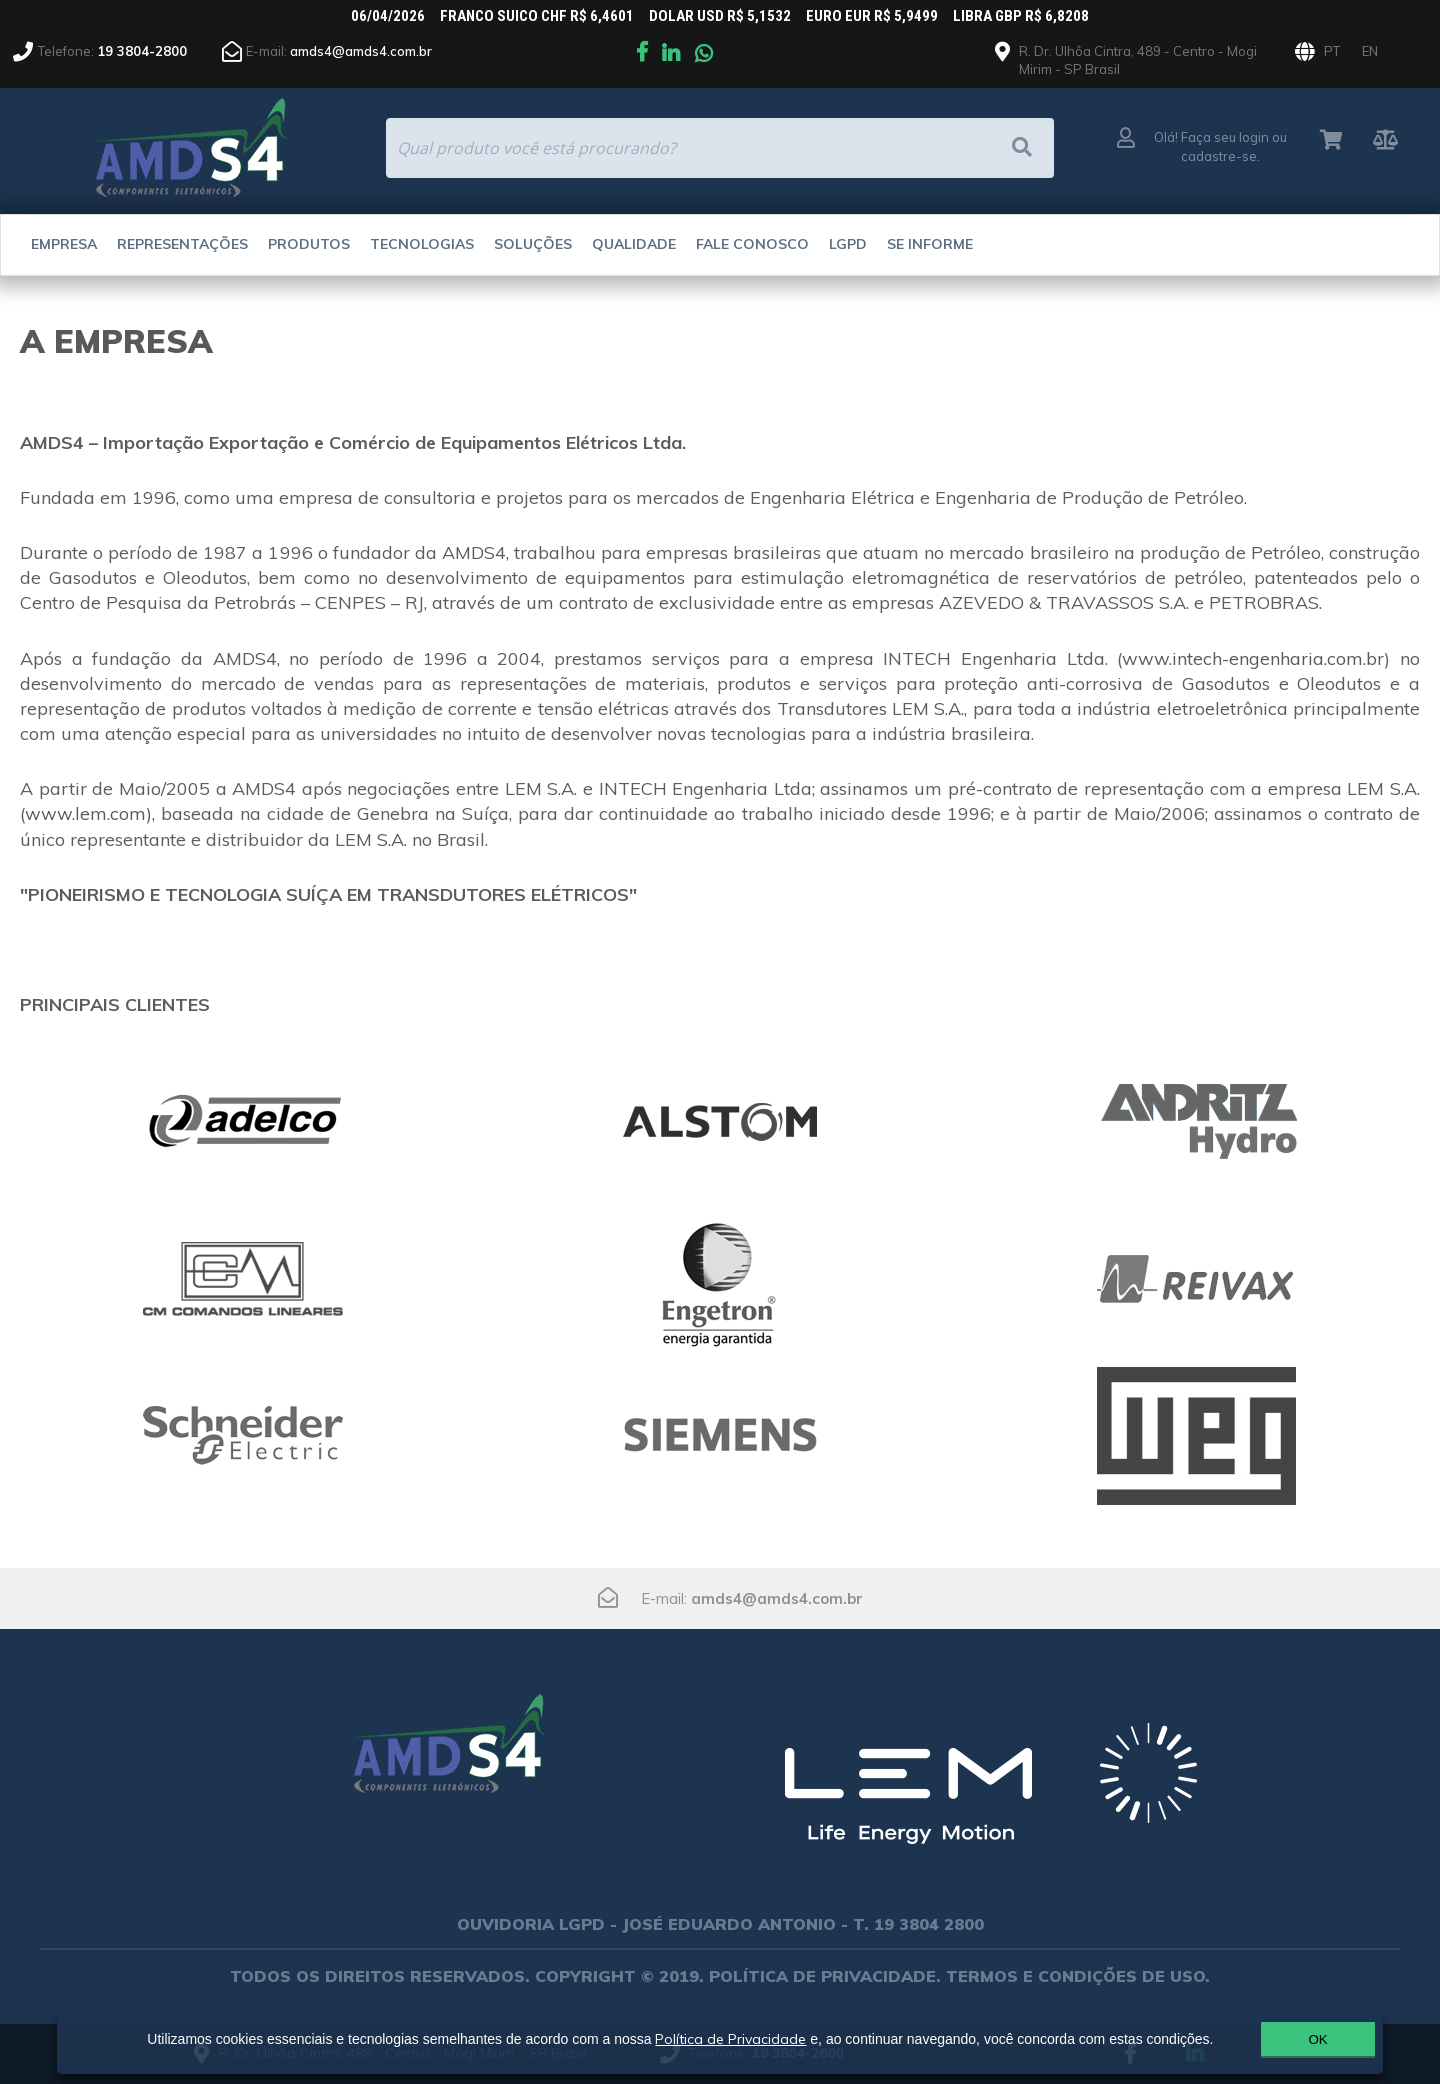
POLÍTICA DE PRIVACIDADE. (825, 1976)
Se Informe (930, 244)
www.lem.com (85, 813)
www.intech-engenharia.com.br (1253, 658)
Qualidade (634, 244)
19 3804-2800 (142, 51)
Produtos (309, 244)
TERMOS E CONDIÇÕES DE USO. (1078, 1976)
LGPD (848, 244)
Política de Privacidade (722, 2031)
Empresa (64, 244)
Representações (182, 244)
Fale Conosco (752, 244)
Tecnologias (422, 244)
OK (1272, 2038)
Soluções (533, 244)
